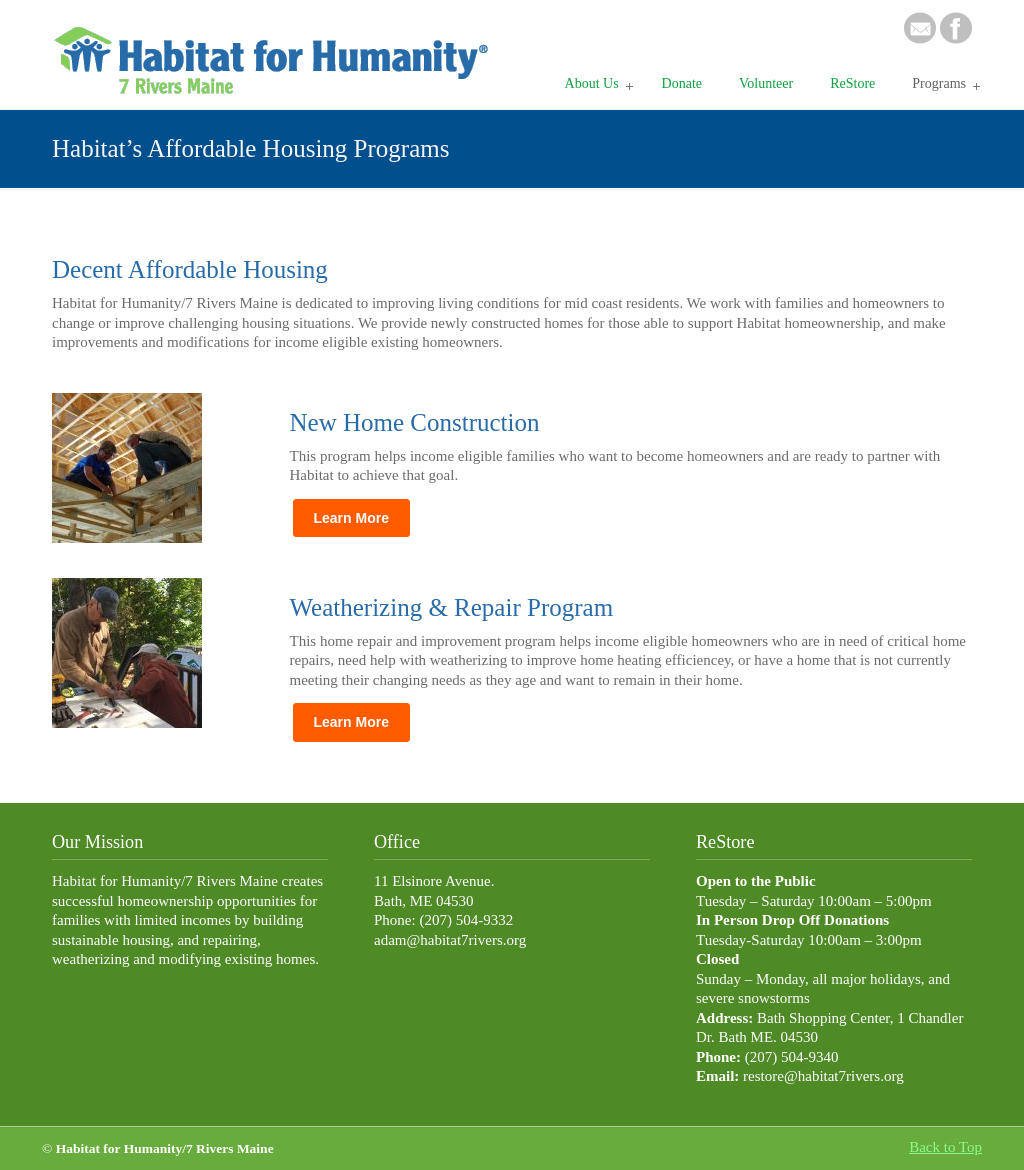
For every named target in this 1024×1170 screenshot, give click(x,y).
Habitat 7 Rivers (277, 51)
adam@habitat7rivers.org (450, 940)
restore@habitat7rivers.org (823, 1076)
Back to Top (945, 1147)
